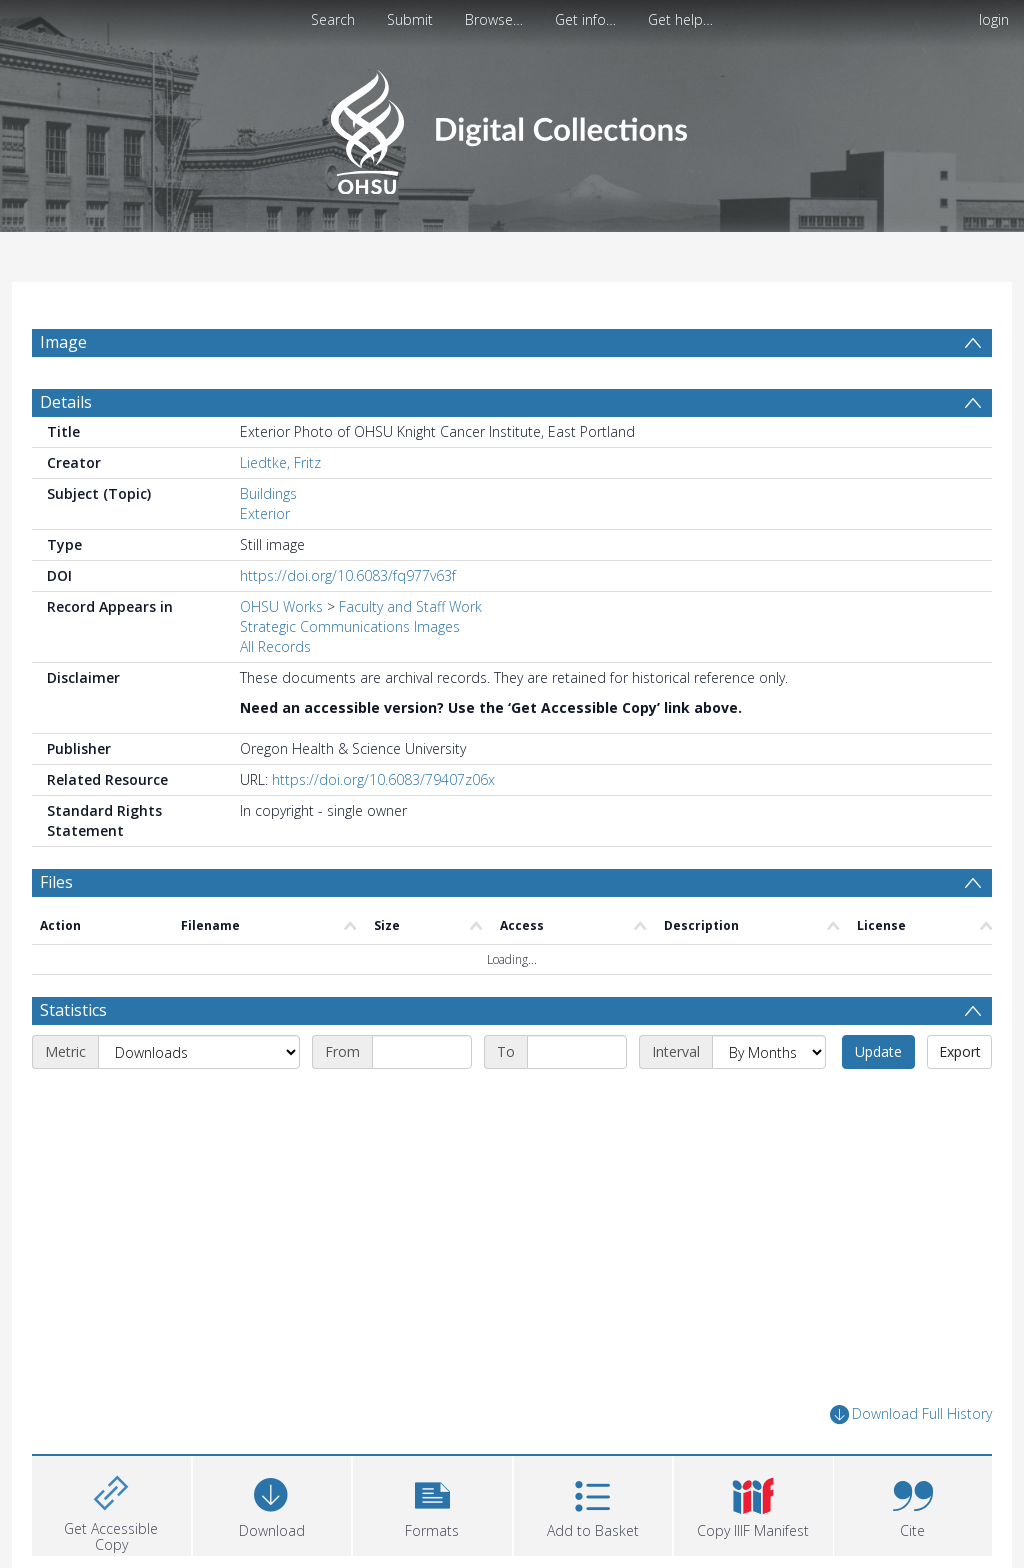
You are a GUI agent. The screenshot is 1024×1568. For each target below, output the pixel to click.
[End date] (577, 1052)
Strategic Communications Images (350, 626)
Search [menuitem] (333, 19)
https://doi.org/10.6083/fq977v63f (348, 575)
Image (63, 342)
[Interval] (769, 1052)
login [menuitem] (994, 19)
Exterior (265, 513)
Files (56, 882)
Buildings (268, 493)
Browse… (494, 19)
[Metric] (199, 1052)
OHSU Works (281, 606)
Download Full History (911, 1414)
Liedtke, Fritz (280, 462)
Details (66, 402)
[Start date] (422, 1052)
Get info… (585, 19)
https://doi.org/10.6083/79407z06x (383, 779)
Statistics (73, 1010)
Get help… (680, 19)
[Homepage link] (511, 126)
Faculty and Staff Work (410, 606)
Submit (410, 19)
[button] (432, 1503)
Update (878, 1051)
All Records (275, 646)
